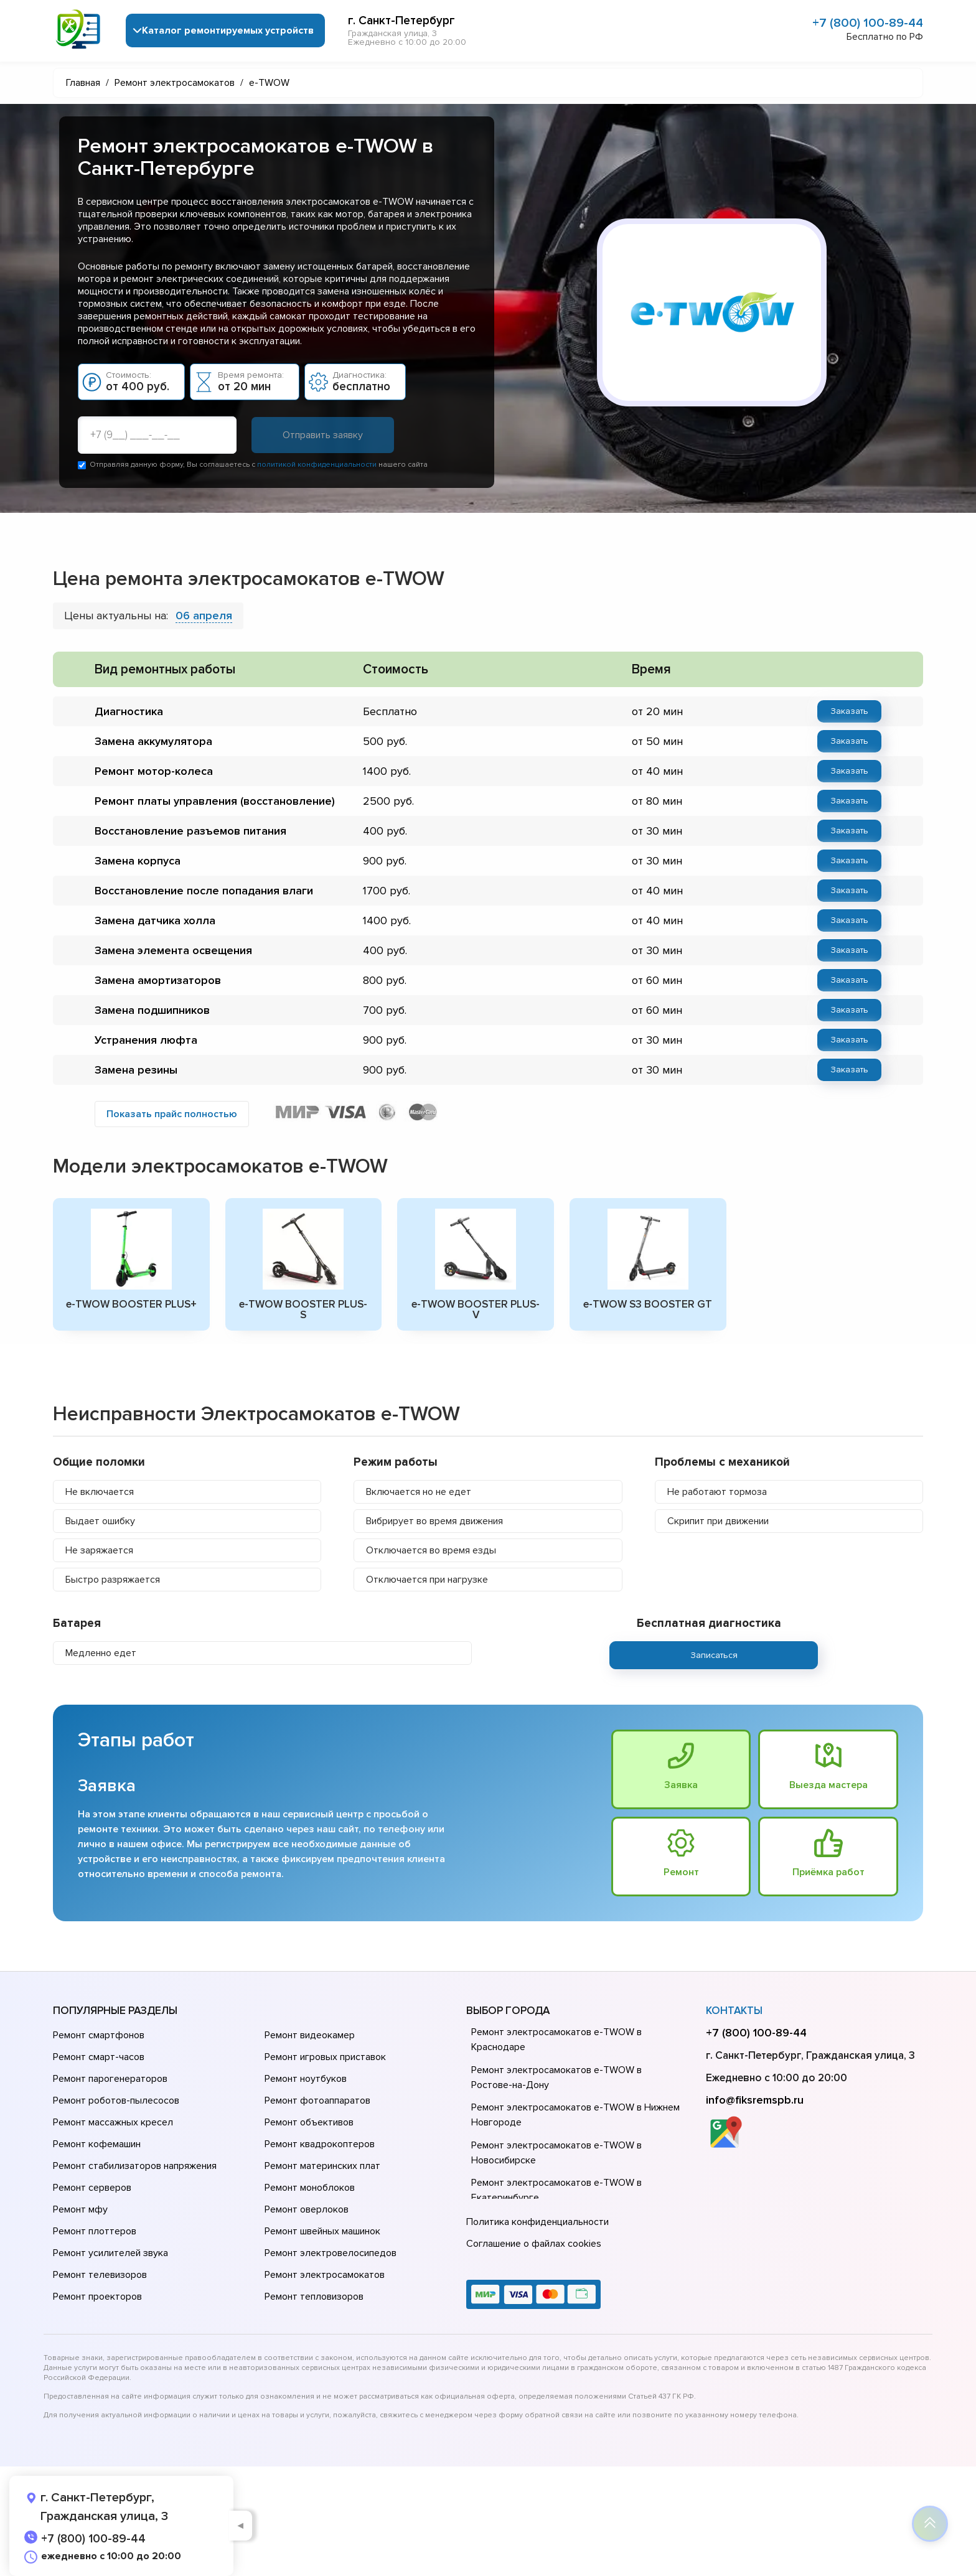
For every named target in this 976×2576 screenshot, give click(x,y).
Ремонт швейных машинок (322, 2231)
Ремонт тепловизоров (314, 2296)
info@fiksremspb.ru (755, 2100)
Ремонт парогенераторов (110, 2079)
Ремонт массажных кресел (113, 2122)
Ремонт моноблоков (310, 2187)
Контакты (734, 2010)
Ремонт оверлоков (307, 2209)
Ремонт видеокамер (310, 2035)
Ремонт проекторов (97, 2296)
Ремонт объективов (309, 2122)
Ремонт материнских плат (322, 2166)
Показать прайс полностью (171, 1114)
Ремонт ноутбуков (306, 2079)
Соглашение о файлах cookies (533, 2243)
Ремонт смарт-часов (98, 2057)
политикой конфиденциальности (317, 464)
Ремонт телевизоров (100, 2275)
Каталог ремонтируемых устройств (228, 30)
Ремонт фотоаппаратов (317, 2100)
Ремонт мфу (80, 2209)
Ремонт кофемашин (97, 2144)
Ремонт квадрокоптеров (320, 2144)
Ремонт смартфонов (98, 2035)
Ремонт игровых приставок (325, 2057)
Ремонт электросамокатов (325, 2275)
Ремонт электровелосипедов (330, 2253)
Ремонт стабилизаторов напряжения (135, 2166)
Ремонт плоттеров (94, 2231)
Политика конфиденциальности (537, 2222)
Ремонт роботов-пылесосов (116, 2100)
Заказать (849, 711)
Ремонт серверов (92, 2187)
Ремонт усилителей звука (110, 2253)
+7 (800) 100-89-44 (867, 23)
